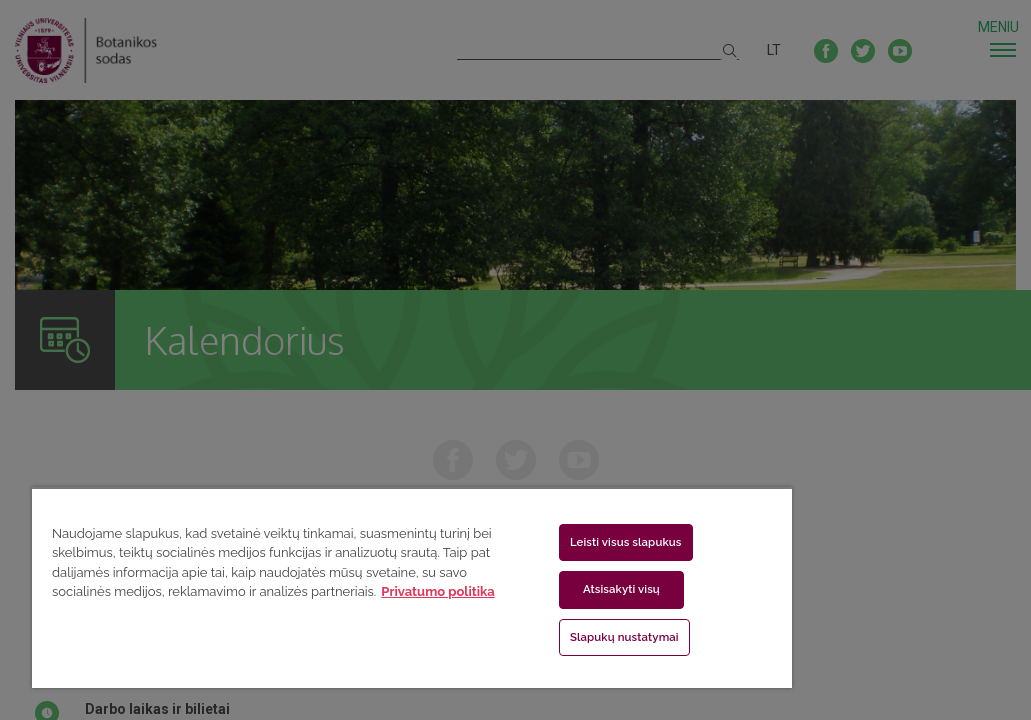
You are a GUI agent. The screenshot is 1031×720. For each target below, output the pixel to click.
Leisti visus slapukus (514, 542)
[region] (331, 587)
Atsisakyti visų (509, 589)
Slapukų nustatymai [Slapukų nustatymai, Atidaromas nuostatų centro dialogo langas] (512, 637)
